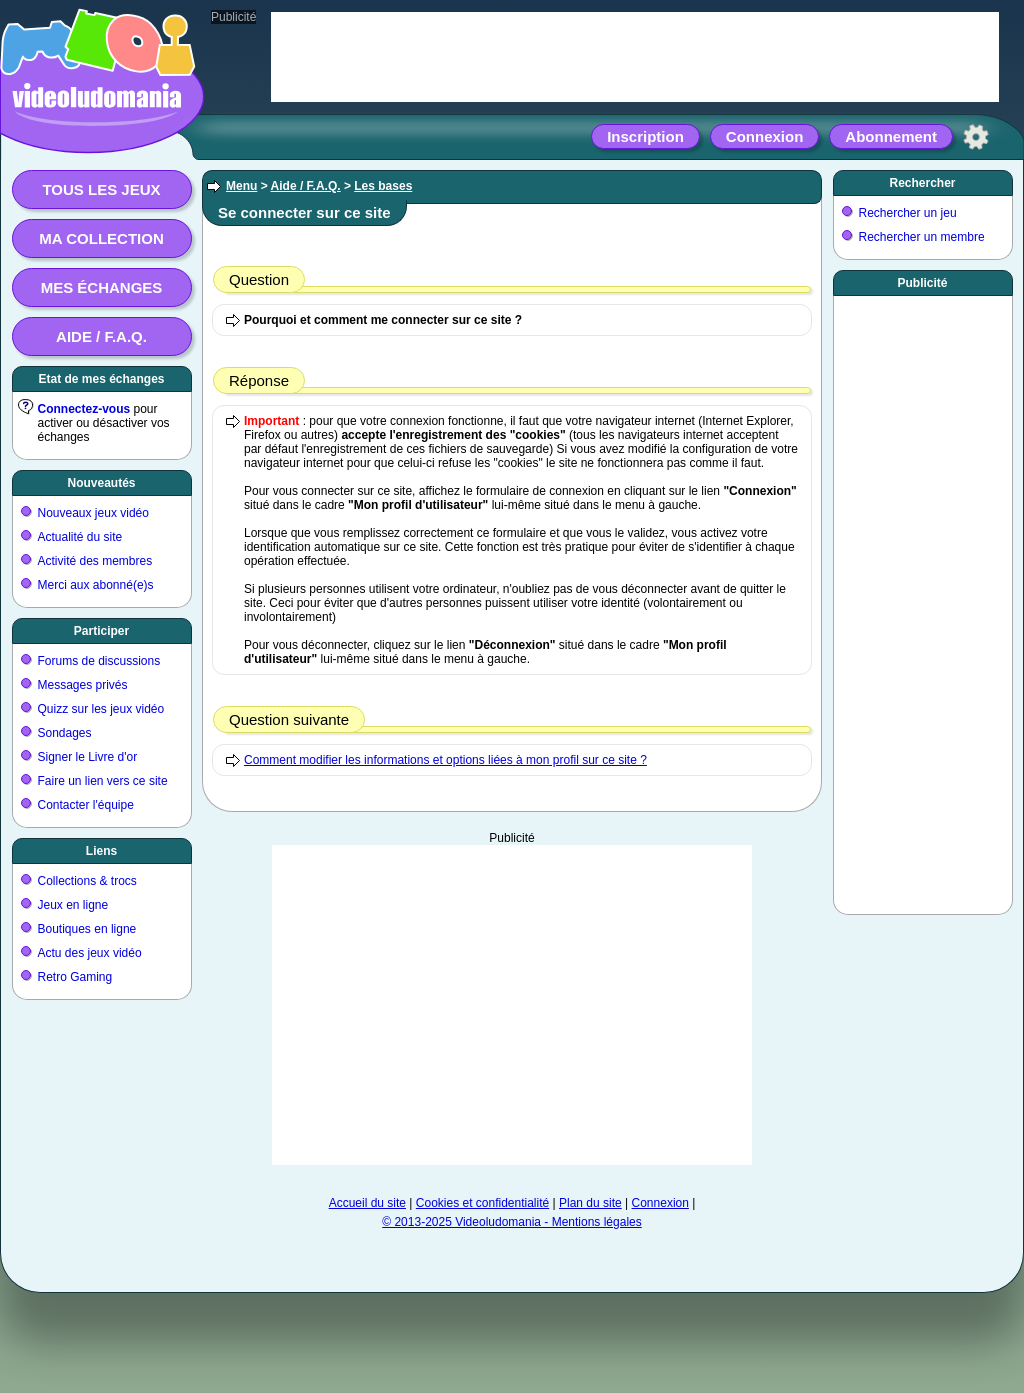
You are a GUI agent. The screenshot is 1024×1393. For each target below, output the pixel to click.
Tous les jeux (101, 189)
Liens (101, 851)
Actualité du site (80, 537)
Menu (241, 186)
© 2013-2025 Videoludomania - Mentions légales (511, 1222)
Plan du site (590, 1203)
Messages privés (83, 685)
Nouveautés (101, 483)
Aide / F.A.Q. (101, 336)
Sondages (65, 733)
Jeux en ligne (73, 905)
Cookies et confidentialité (482, 1203)
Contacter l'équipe (86, 805)
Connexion (765, 136)
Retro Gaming (75, 977)
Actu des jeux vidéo (90, 953)
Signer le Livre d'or (88, 757)
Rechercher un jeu (908, 213)
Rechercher (922, 183)
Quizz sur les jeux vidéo (101, 709)
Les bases (383, 186)
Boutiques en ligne (87, 929)
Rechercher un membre (922, 237)
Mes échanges (102, 287)
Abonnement (891, 136)
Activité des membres (95, 561)
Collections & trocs (87, 881)
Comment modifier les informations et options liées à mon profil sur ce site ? (445, 760)
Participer (101, 631)
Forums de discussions (99, 661)
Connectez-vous (84, 409)
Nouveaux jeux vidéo (93, 513)
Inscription (645, 136)
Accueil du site (367, 1203)
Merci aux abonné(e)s (96, 585)
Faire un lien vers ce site (103, 781)
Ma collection (101, 238)
